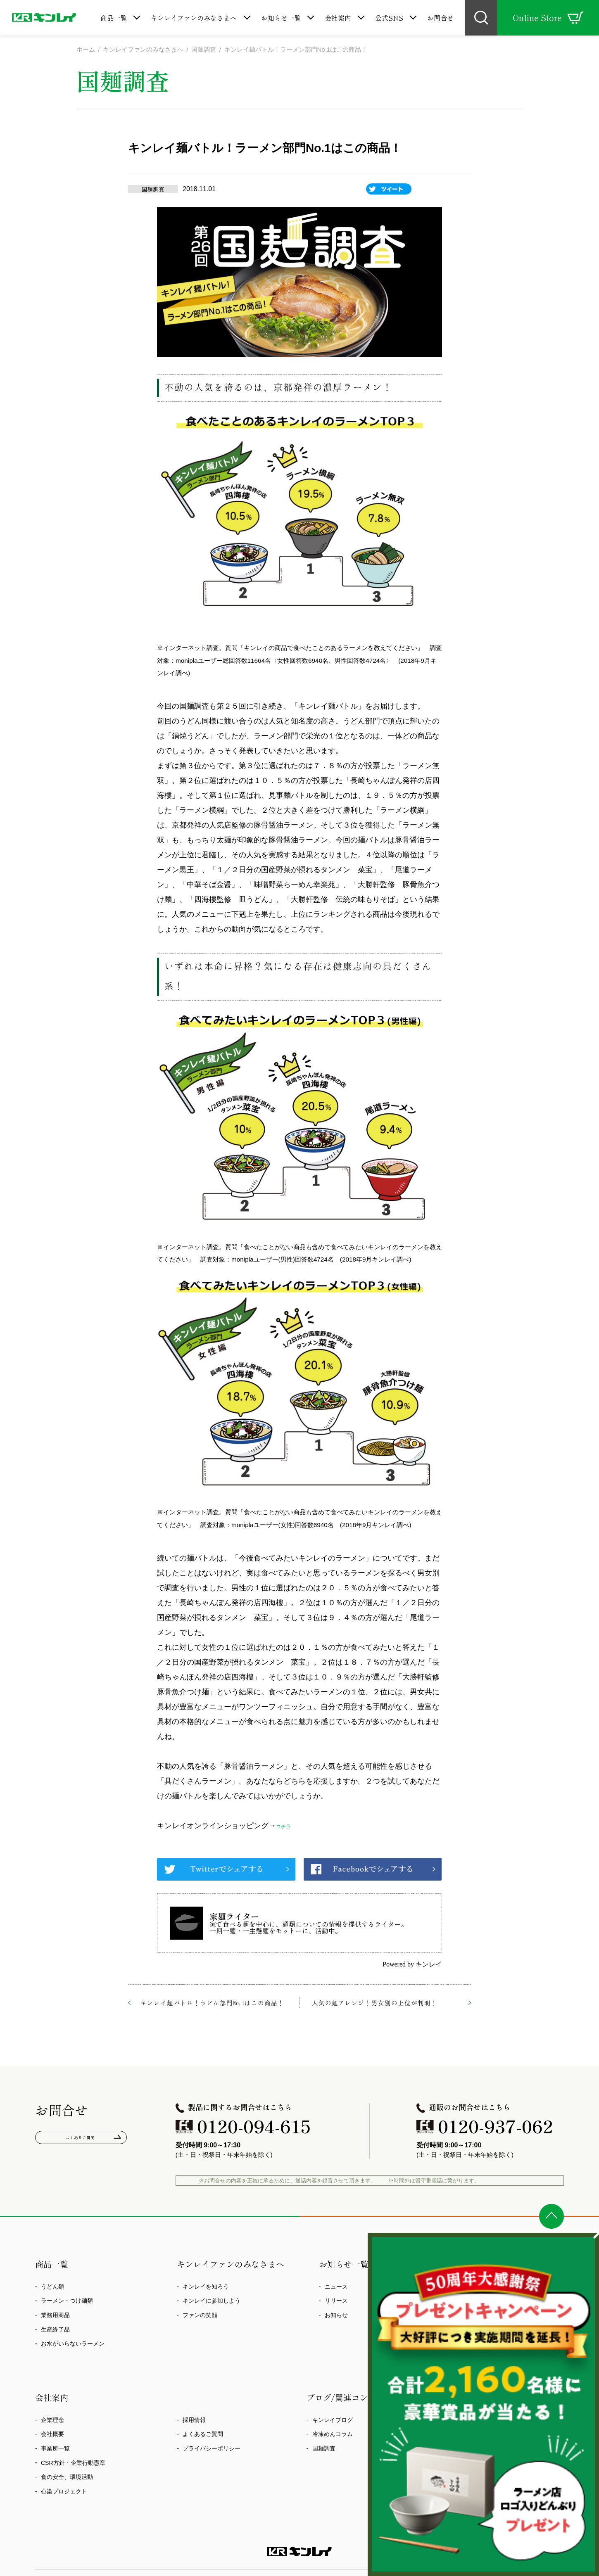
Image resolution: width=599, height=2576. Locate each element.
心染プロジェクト (64, 2492)
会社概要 (52, 2435)
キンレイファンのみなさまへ (194, 17)
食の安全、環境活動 (67, 2478)
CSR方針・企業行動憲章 (73, 2463)
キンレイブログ (332, 2420)
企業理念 (52, 2420)
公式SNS (389, 17)
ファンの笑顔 (200, 2316)
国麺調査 (323, 2449)
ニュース (336, 2287)
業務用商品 (55, 2316)
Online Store (548, 18)
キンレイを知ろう (206, 2287)
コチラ (287, 1826)
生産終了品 (55, 2330)
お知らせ (336, 2316)
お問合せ (440, 17)
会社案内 (338, 17)
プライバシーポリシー (211, 2449)
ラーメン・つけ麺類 (67, 2301)
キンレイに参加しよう (211, 2301)
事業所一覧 (55, 2449)
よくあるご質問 (81, 2140)
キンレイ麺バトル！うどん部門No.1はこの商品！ (212, 2004)
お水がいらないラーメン (73, 2344)
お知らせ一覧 (281, 17)
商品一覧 (113, 17)
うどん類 (52, 2287)
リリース (336, 2301)
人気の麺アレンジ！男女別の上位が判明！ (374, 2004)
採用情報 (194, 2420)
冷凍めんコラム (332, 2435)
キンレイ (429, 1965)
